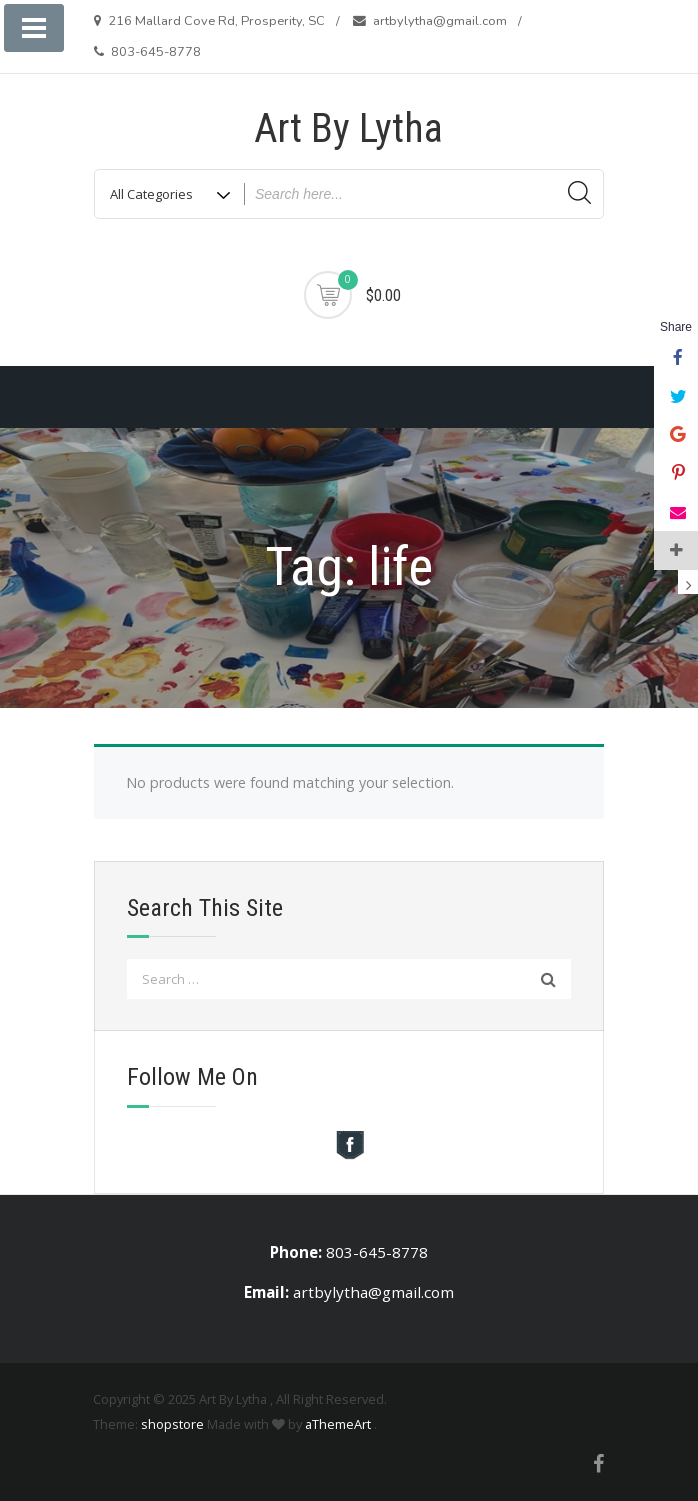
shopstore (172, 1424)
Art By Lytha (348, 128)
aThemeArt (338, 1424)
